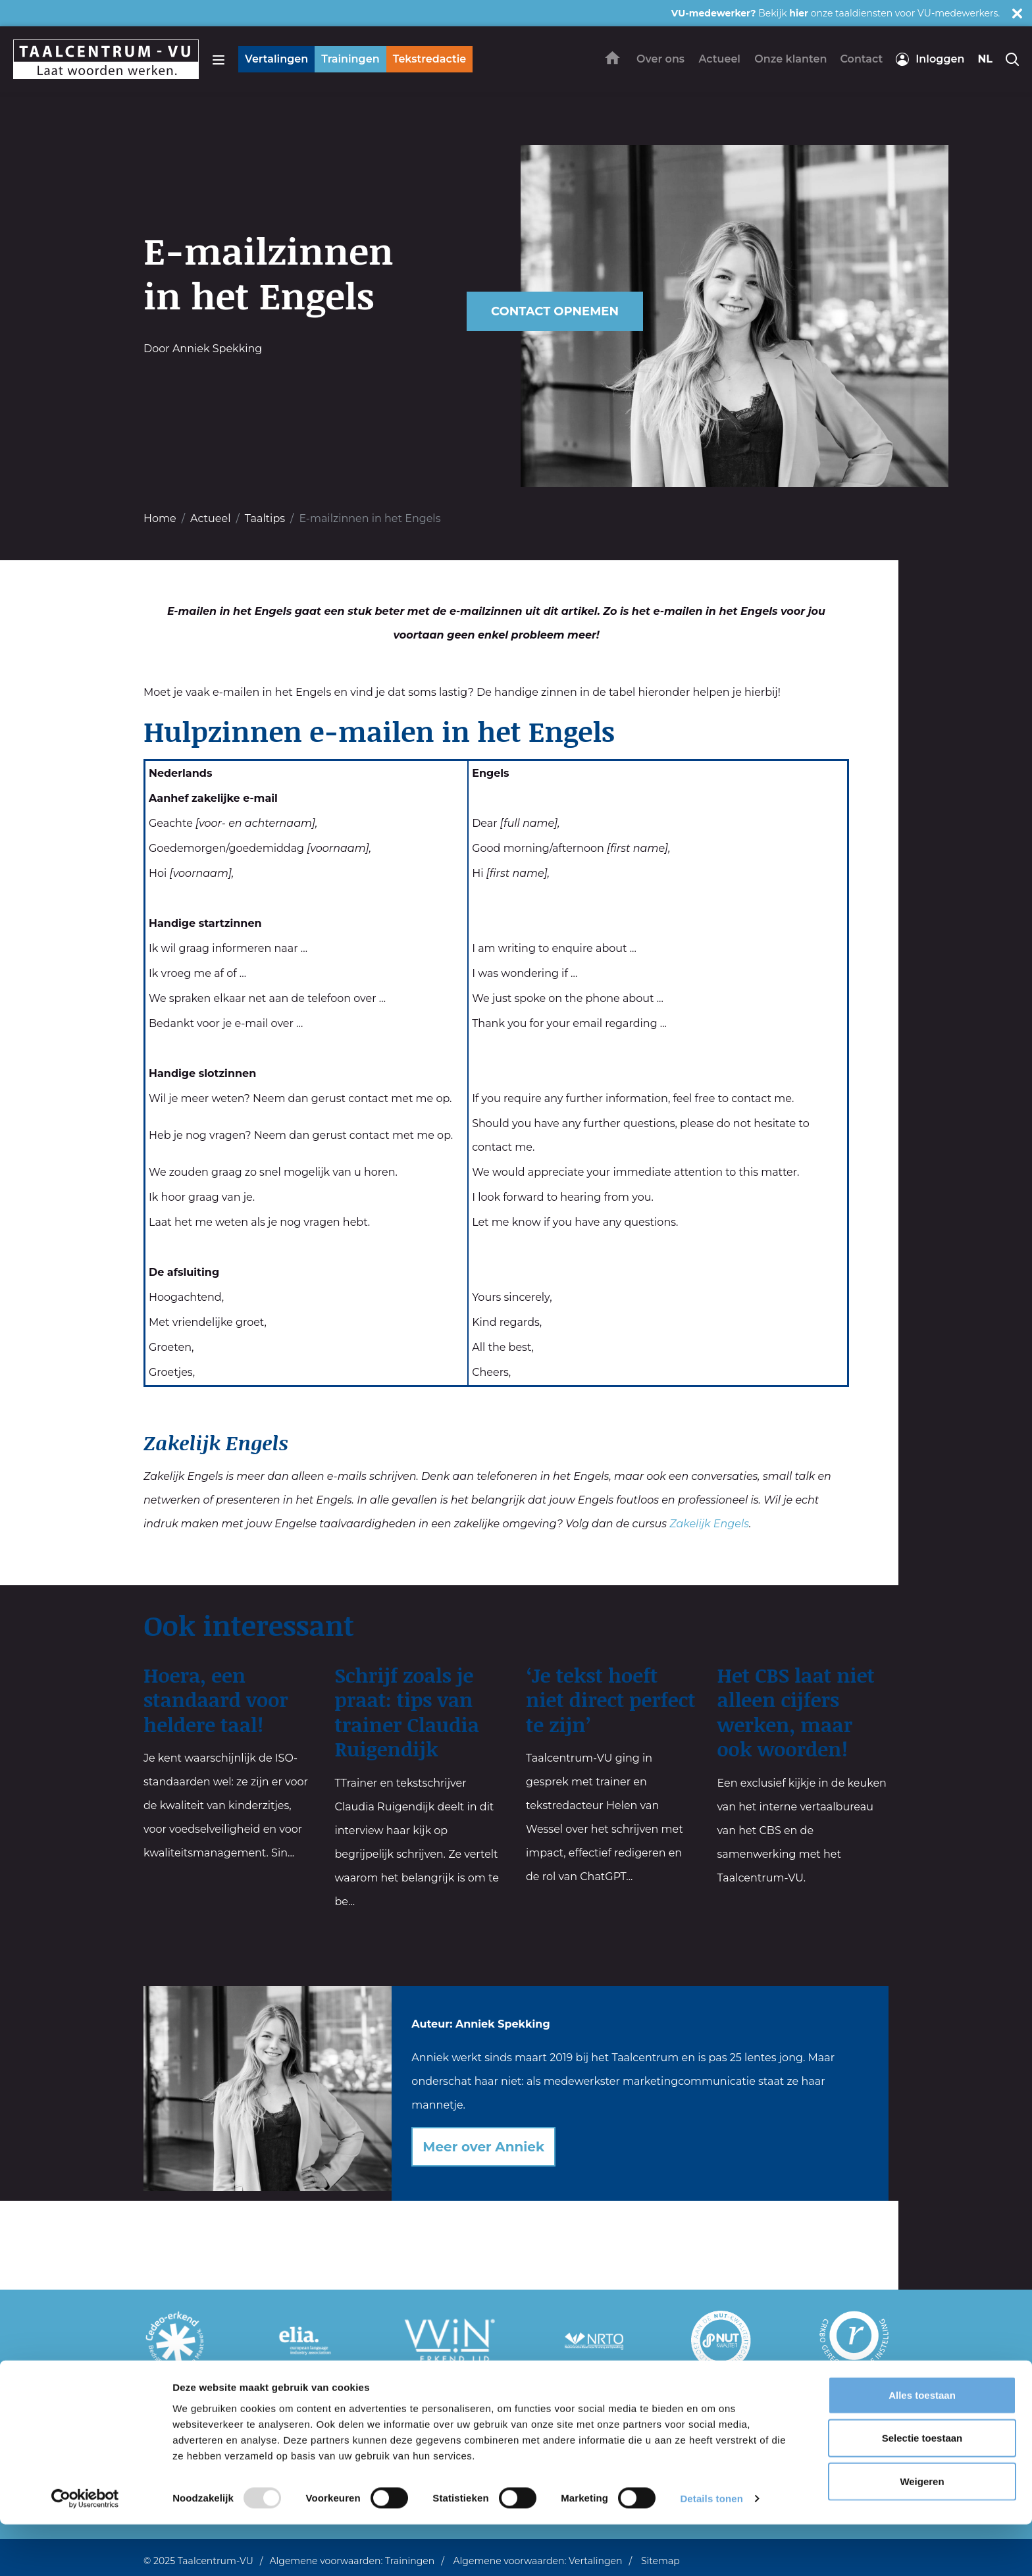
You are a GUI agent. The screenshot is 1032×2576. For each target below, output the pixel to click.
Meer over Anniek (483, 2147)
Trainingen (350, 59)
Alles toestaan (922, 2446)
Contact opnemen (555, 311)
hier (798, 13)
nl (985, 59)
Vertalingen (276, 59)
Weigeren (922, 2532)
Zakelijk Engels (709, 1523)
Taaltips (265, 518)
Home (159, 518)
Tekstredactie (430, 59)
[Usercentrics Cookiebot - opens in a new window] (85, 2550)
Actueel (210, 518)
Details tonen (711, 2550)
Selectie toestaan (922, 2490)
